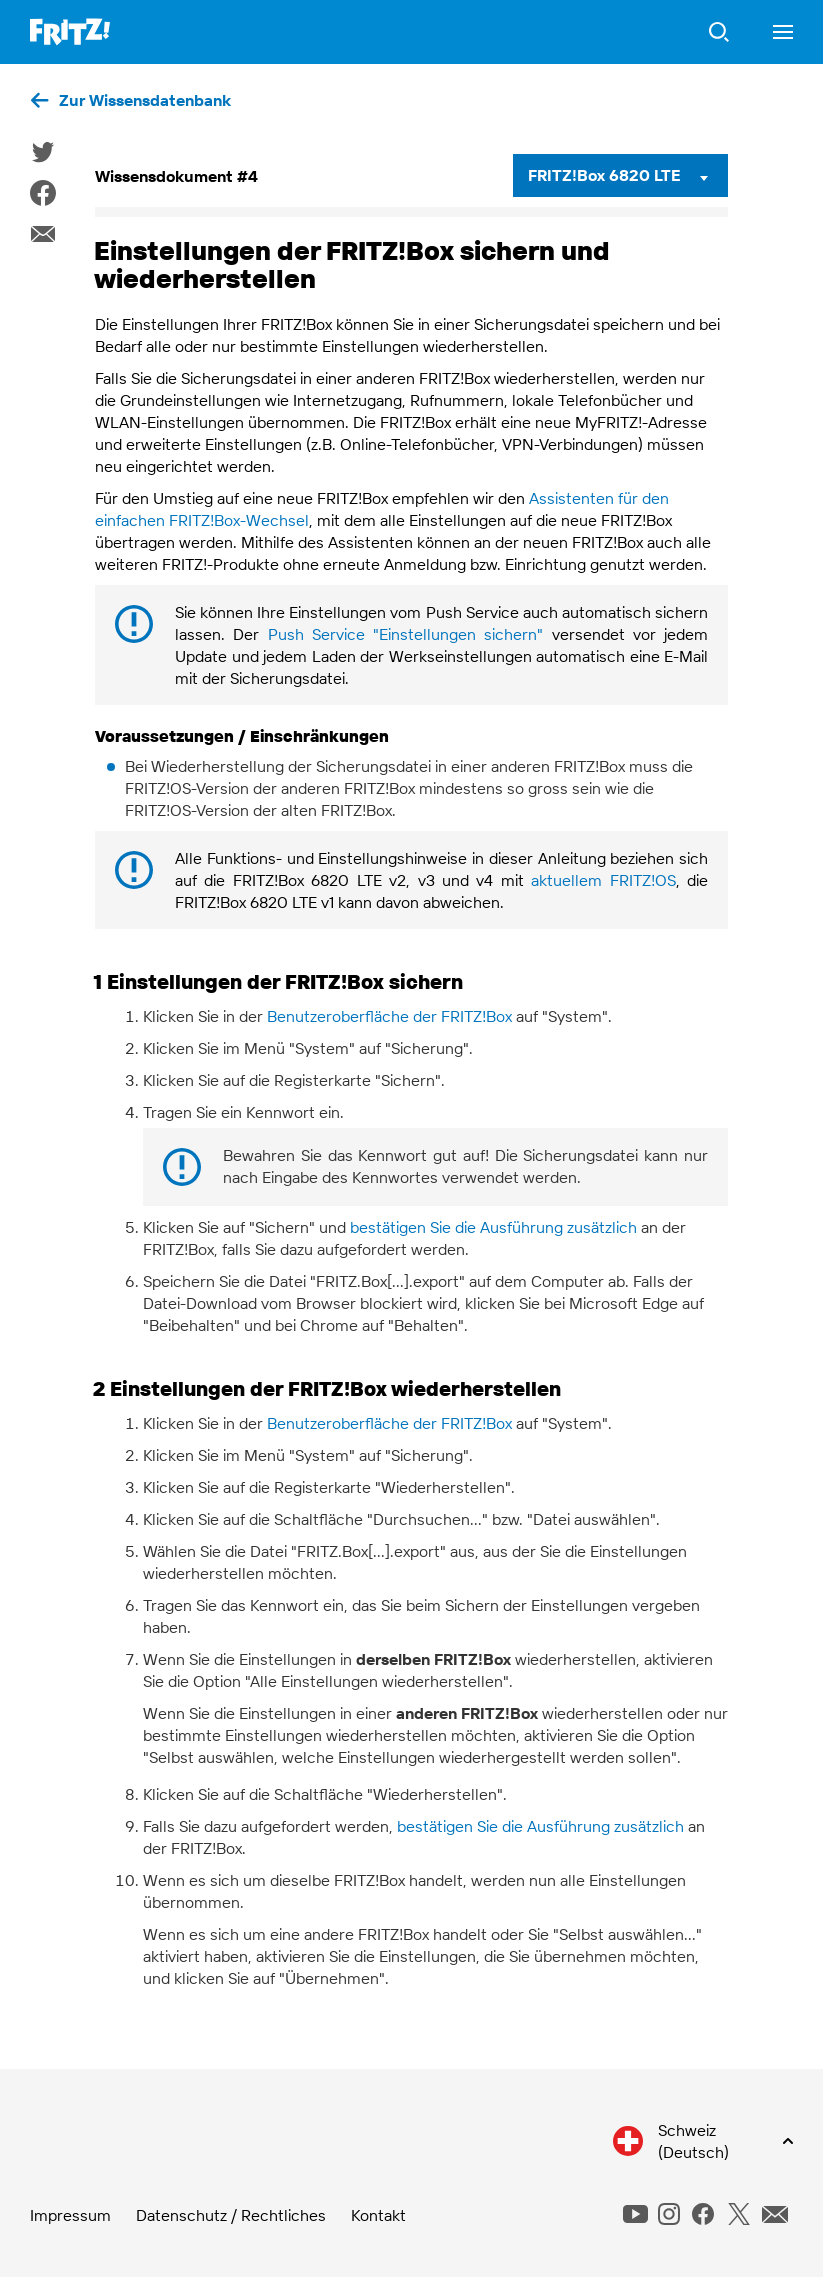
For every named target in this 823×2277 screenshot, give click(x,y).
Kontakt (378, 2215)
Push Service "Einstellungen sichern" (406, 634)
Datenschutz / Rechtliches (231, 2215)
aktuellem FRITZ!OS (603, 880)
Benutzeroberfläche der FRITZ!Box (389, 1016)
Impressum (70, 2215)
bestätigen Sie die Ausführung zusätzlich (493, 1227)
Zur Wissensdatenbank (145, 100)
